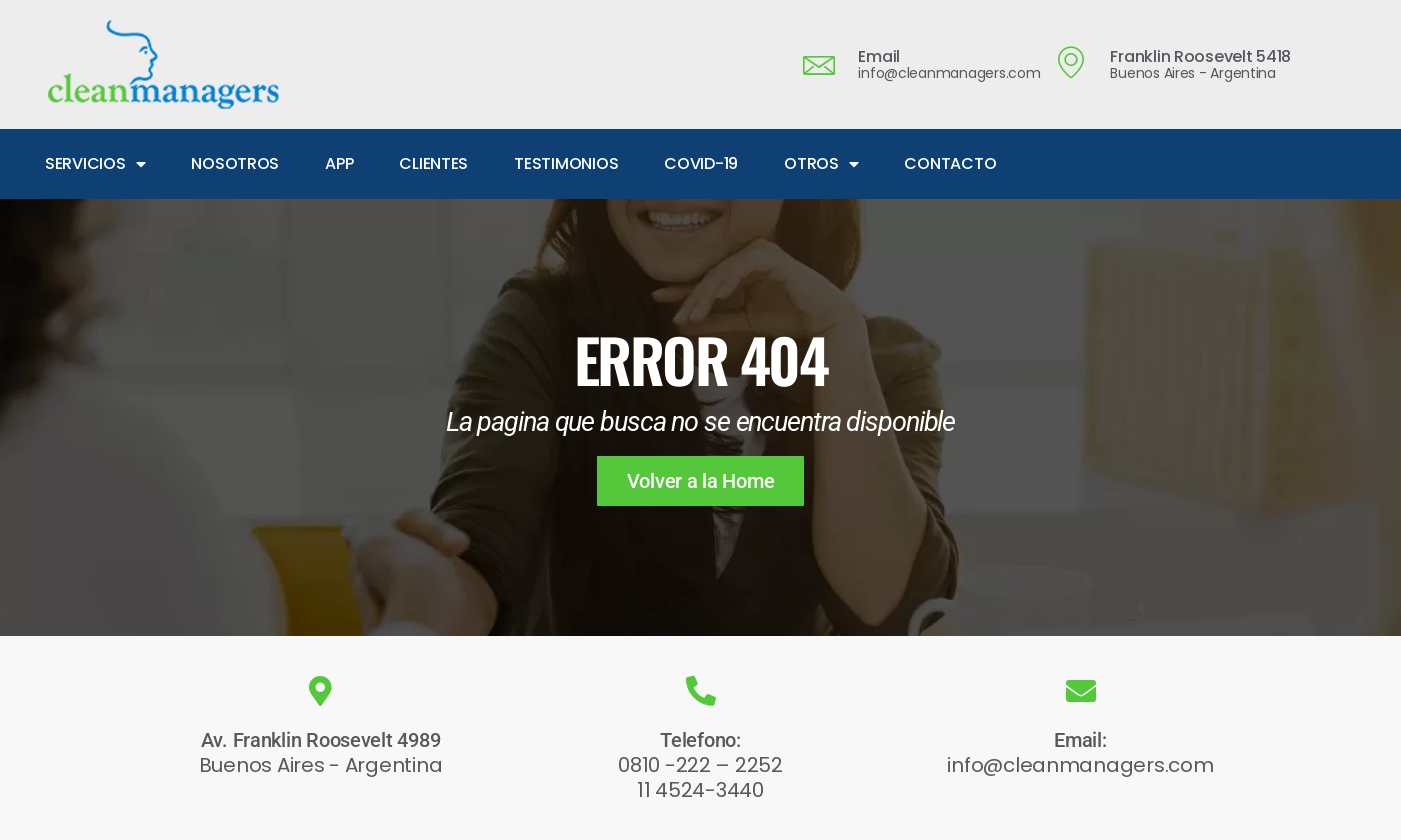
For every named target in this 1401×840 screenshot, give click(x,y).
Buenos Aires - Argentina (321, 765)
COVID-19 (701, 163)
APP (339, 163)
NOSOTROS (235, 163)
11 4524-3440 (700, 790)
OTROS (821, 164)
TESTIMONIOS (566, 163)
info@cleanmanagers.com (1080, 765)
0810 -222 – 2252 (700, 765)
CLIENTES (433, 163)
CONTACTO (950, 163)
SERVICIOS (95, 164)
